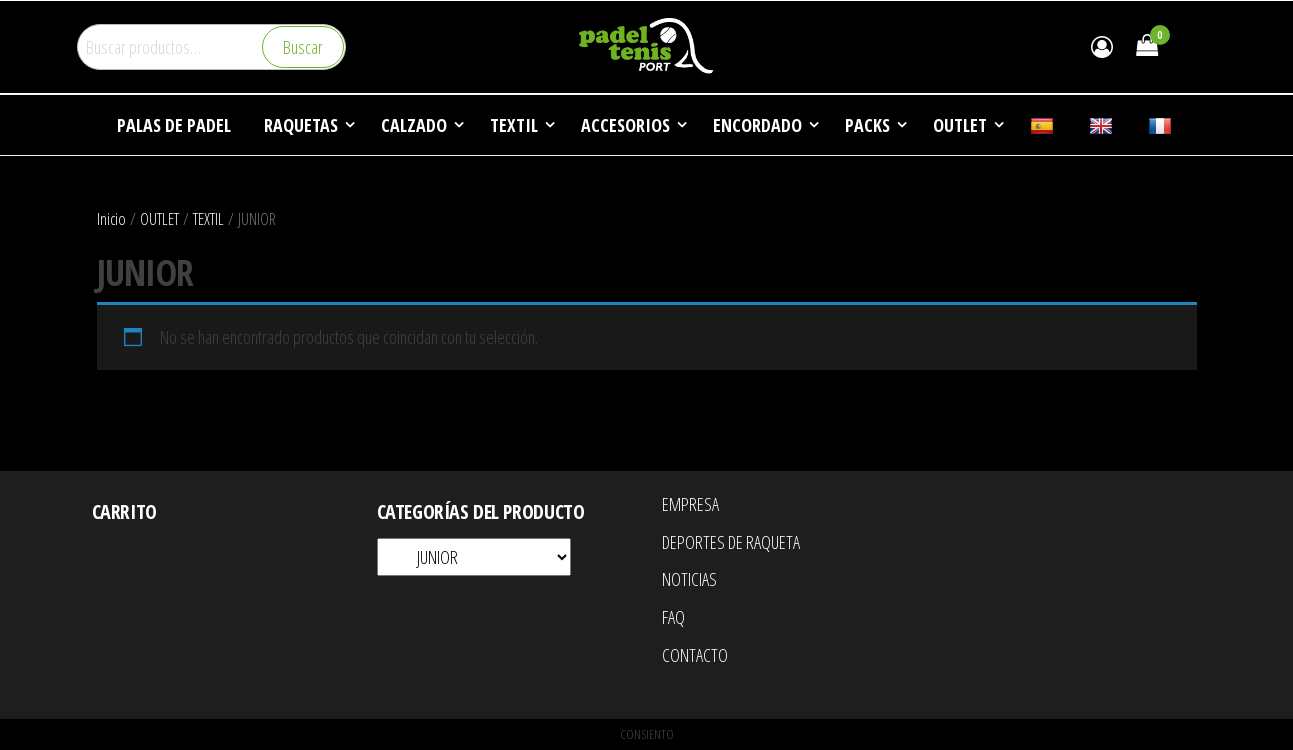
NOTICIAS (689, 579)
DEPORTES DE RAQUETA (731, 542)
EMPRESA (690, 504)
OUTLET (159, 218)
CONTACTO (695, 655)
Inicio (111, 218)
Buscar (303, 47)
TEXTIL (208, 218)
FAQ (673, 617)
